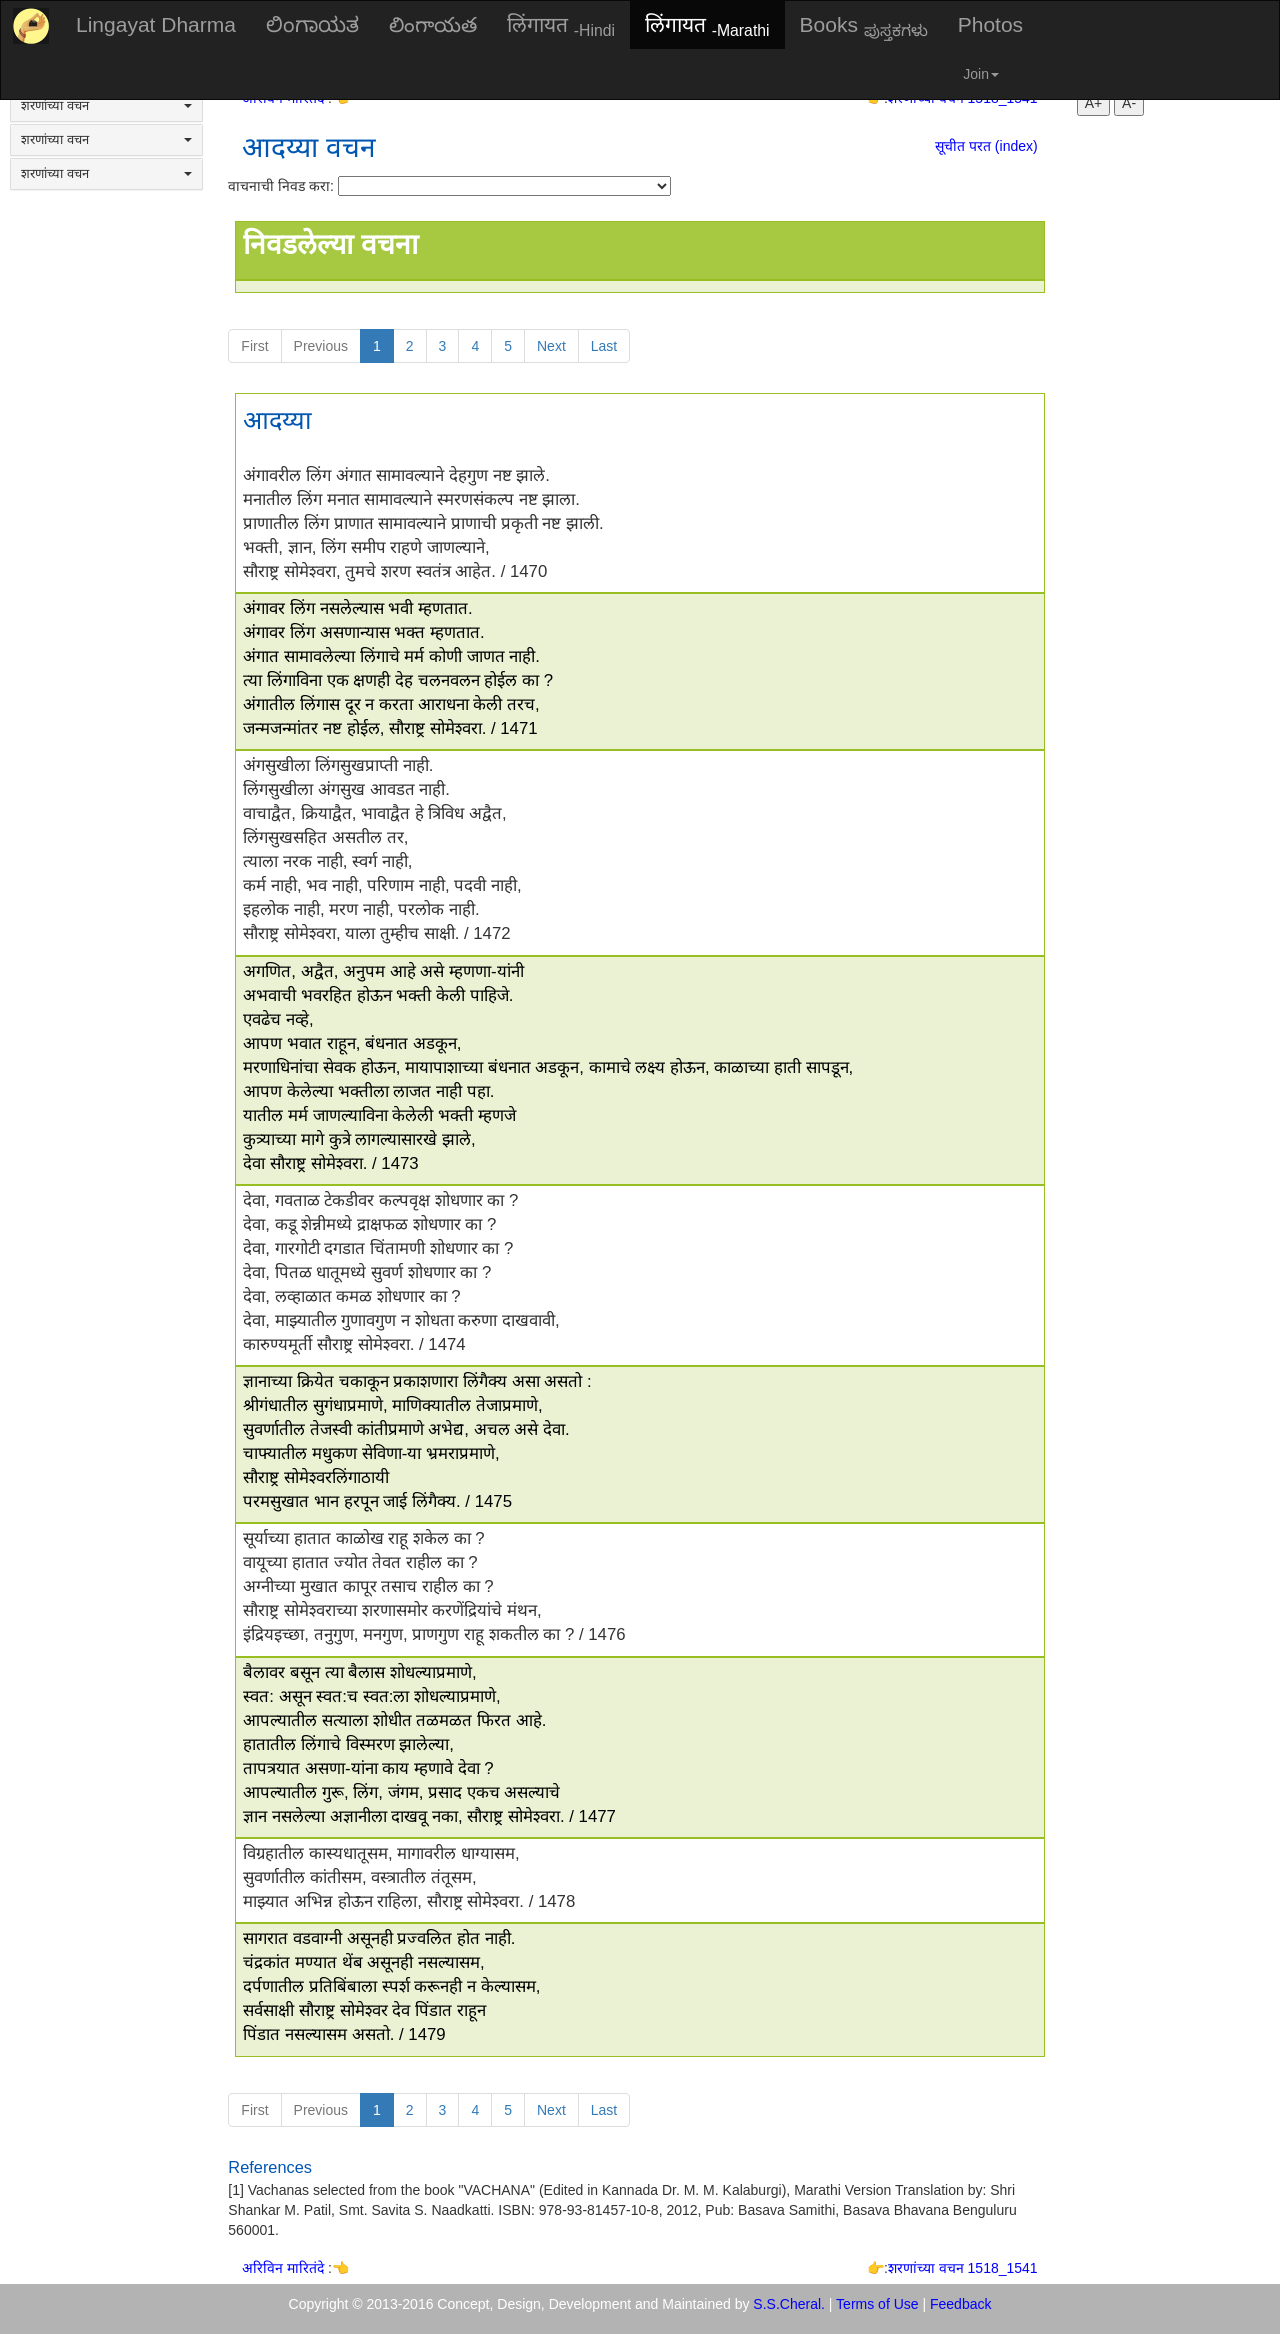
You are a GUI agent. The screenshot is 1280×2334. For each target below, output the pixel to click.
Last (604, 346)
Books (864, 26)
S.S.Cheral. (789, 2304)
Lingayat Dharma (156, 24)
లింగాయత (433, 24)
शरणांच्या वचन (106, 105)
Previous (321, 346)
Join (981, 74)
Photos (990, 24)
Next (551, 346)
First (254, 346)
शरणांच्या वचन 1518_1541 (963, 2268)
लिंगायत (561, 26)
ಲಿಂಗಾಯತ (312, 24)
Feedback (960, 2304)
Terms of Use (877, 2304)
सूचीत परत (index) (986, 146)
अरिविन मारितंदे (285, 2268)
